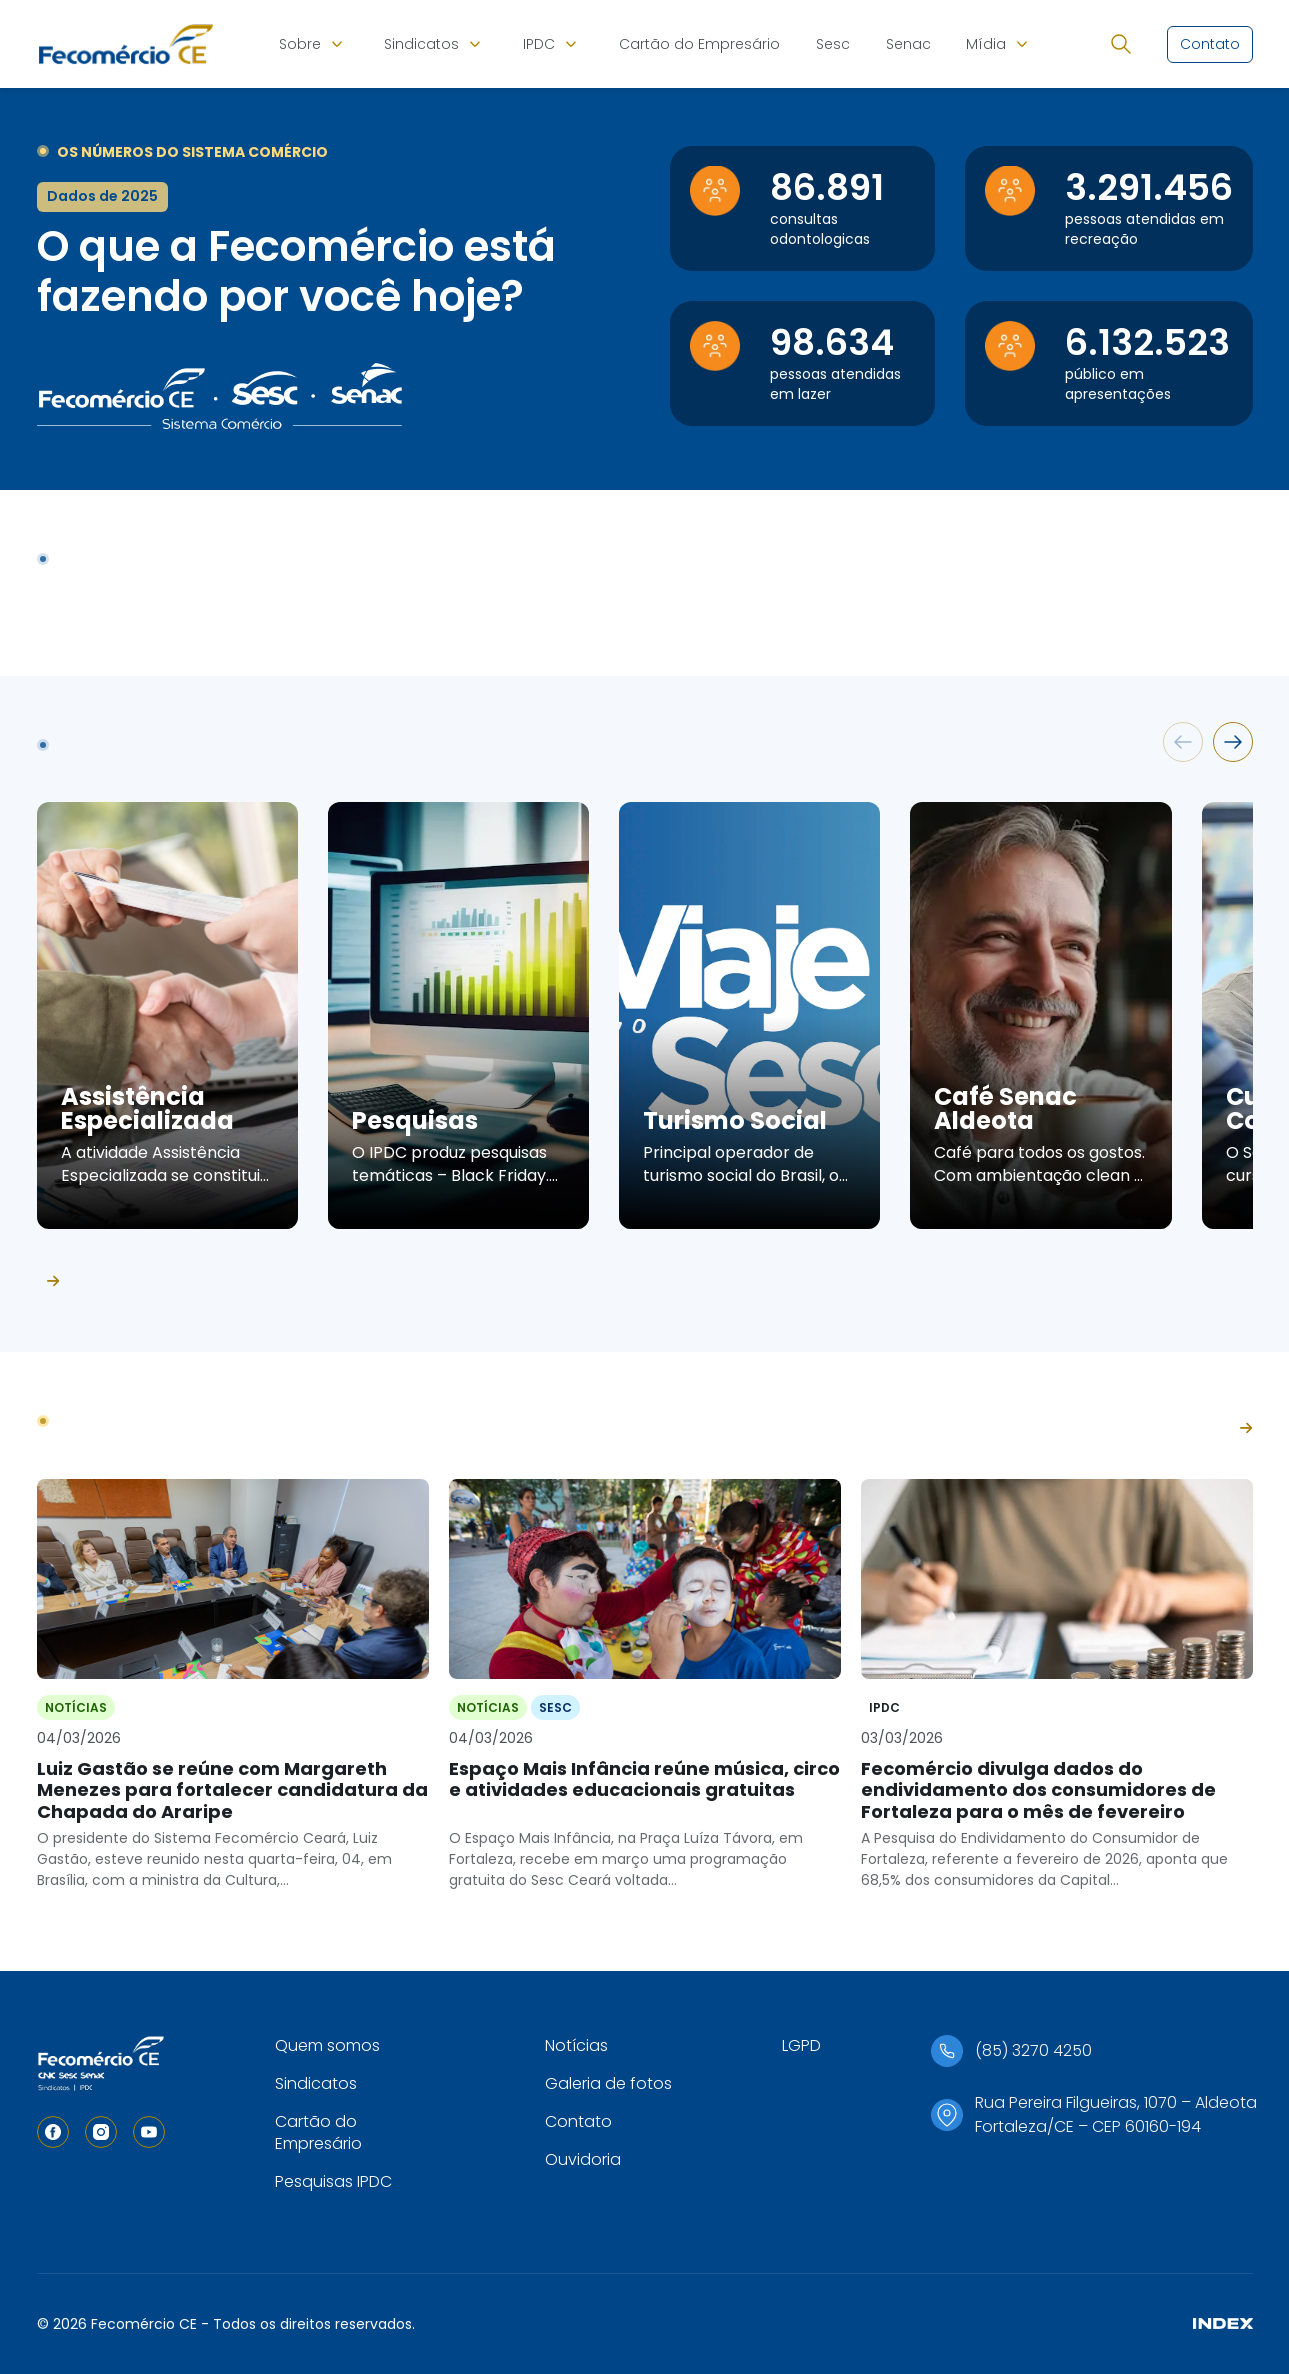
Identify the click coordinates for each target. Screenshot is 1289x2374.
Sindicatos (421, 44)
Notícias (576, 2045)
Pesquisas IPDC (333, 2181)
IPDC (539, 44)
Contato (578, 2121)
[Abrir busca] (1121, 44)
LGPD (801, 2045)
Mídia (986, 44)
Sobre (300, 44)
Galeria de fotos (608, 2083)
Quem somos (327, 2045)
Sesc (833, 44)
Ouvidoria (583, 2159)
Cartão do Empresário (699, 44)
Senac (908, 44)
